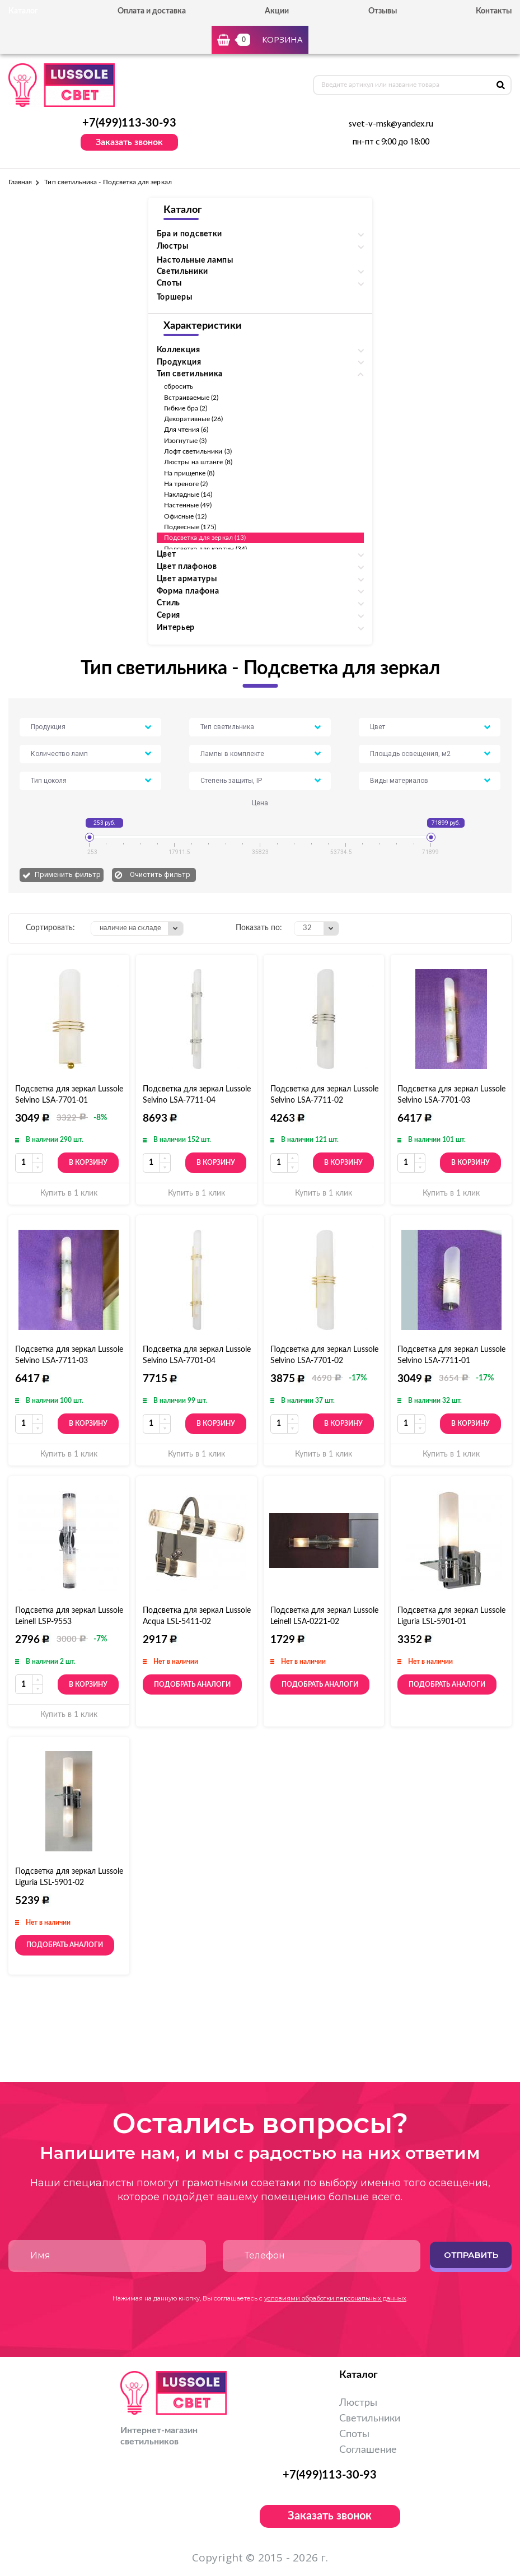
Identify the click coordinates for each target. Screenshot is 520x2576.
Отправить (471, 2255)
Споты (354, 2434)
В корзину (88, 1162)
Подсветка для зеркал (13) (205, 537)
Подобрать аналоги (192, 1684)
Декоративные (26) (193, 419)
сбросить (178, 386)
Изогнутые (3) (185, 440)
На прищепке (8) (189, 473)
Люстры (358, 2403)
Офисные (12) (185, 516)
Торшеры (175, 297)
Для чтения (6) (186, 429)
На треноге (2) (186, 483)
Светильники (369, 2419)
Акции (277, 11)
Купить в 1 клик (68, 1193)
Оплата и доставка (152, 11)
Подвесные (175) (190, 527)
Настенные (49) (188, 505)
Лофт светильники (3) (198, 451)
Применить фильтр (68, 874)
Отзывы (382, 11)
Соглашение (368, 2450)
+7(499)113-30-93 (129, 123)
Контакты (494, 11)
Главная (20, 182)
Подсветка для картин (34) (205, 548)
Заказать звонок (129, 142)
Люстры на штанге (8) (198, 462)
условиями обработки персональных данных (335, 2298)
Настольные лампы (195, 260)
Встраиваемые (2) (191, 397)
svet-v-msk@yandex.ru (391, 124)
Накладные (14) (188, 494)
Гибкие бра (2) (186, 408)
